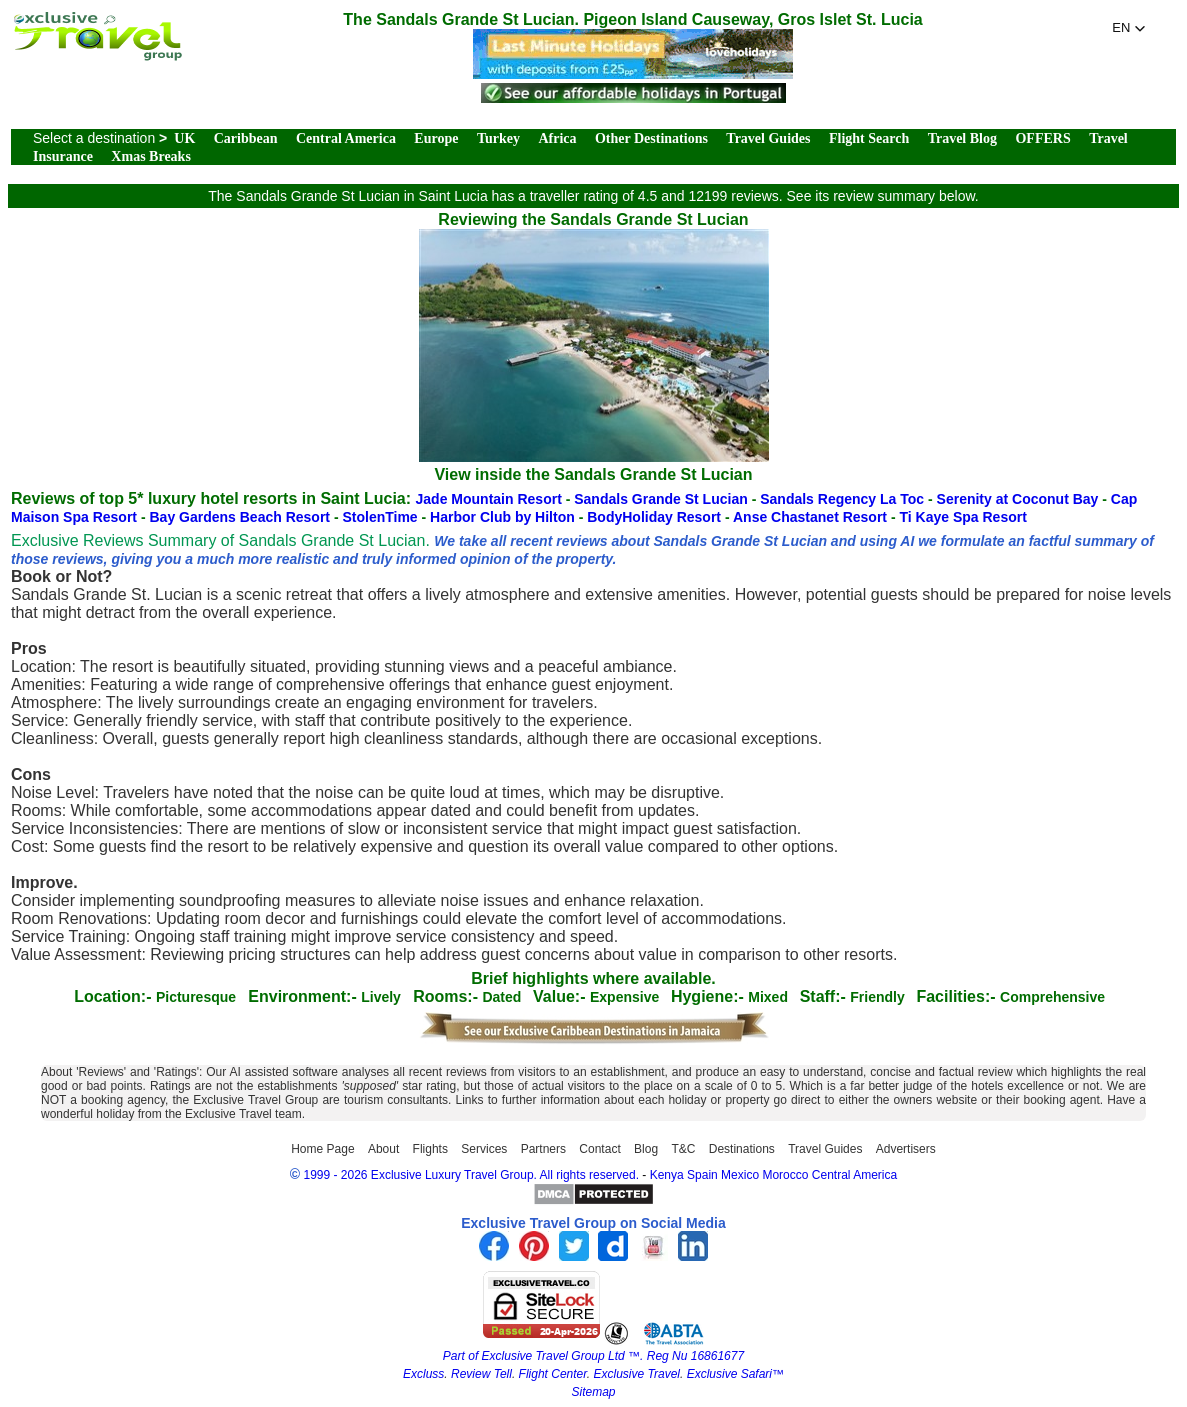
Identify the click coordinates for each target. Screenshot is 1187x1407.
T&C (683, 1149)
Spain (702, 1175)
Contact (599, 1149)
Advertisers (906, 1149)
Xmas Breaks (150, 156)
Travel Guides (768, 138)
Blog (646, 1149)
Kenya (667, 1175)
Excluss (423, 1374)
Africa (557, 138)
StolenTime (381, 517)
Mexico (740, 1175)
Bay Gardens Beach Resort (241, 517)
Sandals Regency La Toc (844, 499)
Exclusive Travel (637, 1374)
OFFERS (1042, 138)
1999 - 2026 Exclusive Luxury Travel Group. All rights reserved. (471, 1175)
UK (184, 138)
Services (484, 1149)
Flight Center (553, 1374)
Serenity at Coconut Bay (1020, 499)
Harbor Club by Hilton (504, 517)
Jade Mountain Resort (491, 499)
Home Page (322, 1149)
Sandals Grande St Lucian (662, 499)
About (383, 1149)
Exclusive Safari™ (735, 1374)
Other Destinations (651, 138)
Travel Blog (962, 138)
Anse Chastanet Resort (812, 517)
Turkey (498, 138)
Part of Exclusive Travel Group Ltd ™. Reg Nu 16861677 (593, 1356)
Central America (346, 138)
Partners (543, 1149)
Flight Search (869, 138)
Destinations (742, 1149)
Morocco (785, 1175)
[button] (1129, 28)
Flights (430, 1149)
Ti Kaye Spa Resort (962, 517)
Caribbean (246, 138)
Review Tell (481, 1374)
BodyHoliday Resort (656, 517)
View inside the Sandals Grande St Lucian (594, 465)
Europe (436, 138)
